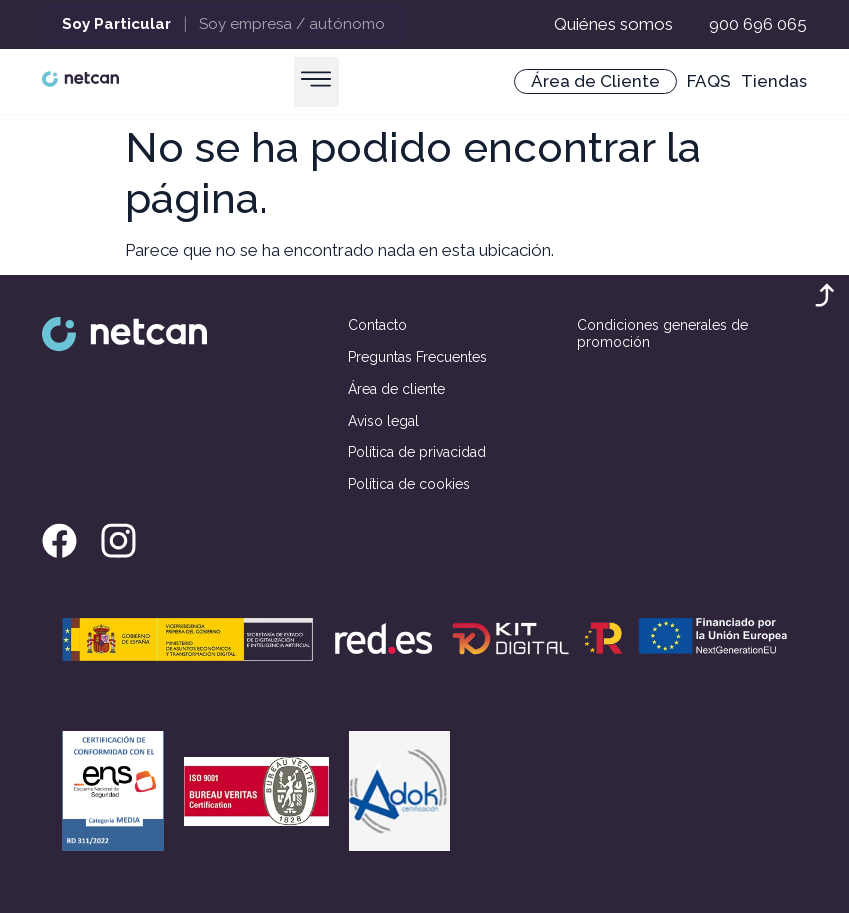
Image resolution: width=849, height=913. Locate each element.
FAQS (709, 81)
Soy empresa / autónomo (292, 24)
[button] (316, 82)
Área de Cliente (595, 81)
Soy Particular (116, 24)
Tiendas (774, 81)
